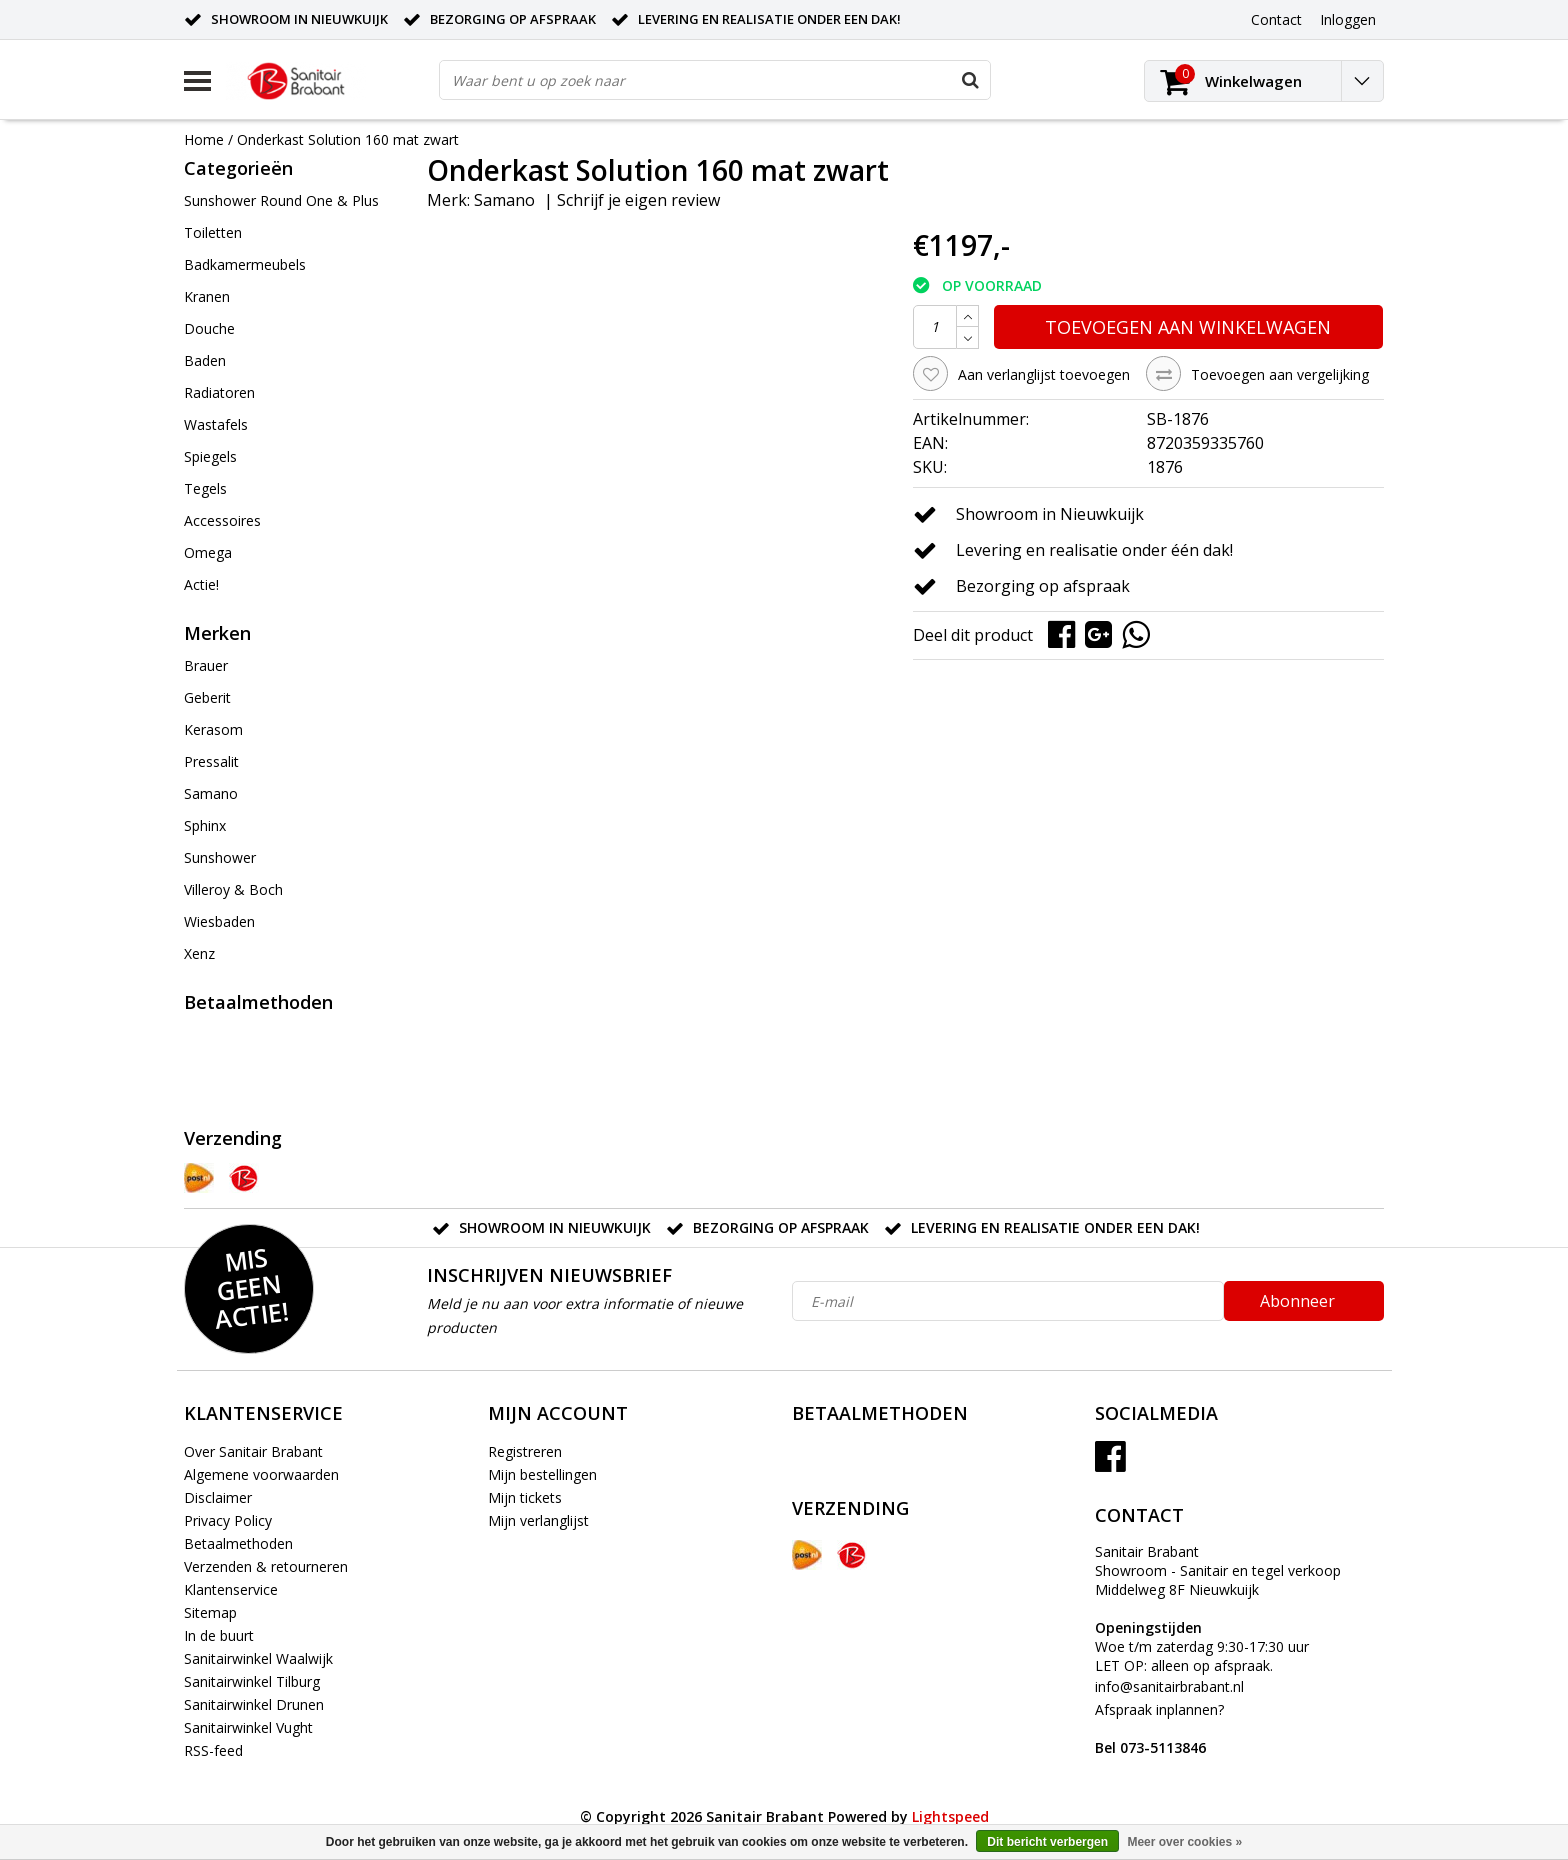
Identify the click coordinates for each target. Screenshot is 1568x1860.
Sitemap (210, 1612)
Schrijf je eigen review (638, 200)
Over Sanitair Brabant (253, 1451)
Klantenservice (231, 1589)
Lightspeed (950, 1816)
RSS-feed (213, 1750)
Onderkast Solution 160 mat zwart (348, 139)
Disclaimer (218, 1497)
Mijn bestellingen (542, 1474)
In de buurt (219, 1635)
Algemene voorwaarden (261, 1474)
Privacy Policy (228, 1520)
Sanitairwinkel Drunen (254, 1704)
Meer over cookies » (1184, 1842)
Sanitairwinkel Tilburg (252, 1681)
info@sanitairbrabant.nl (1169, 1686)
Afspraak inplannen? (1159, 1728)
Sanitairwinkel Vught (248, 1727)
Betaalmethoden (238, 1543)
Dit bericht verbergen (1047, 1842)
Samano (504, 200)
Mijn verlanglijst (538, 1520)
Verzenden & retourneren (266, 1566)
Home (204, 139)
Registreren (525, 1451)
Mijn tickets (525, 1497)
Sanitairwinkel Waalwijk (258, 1658)
